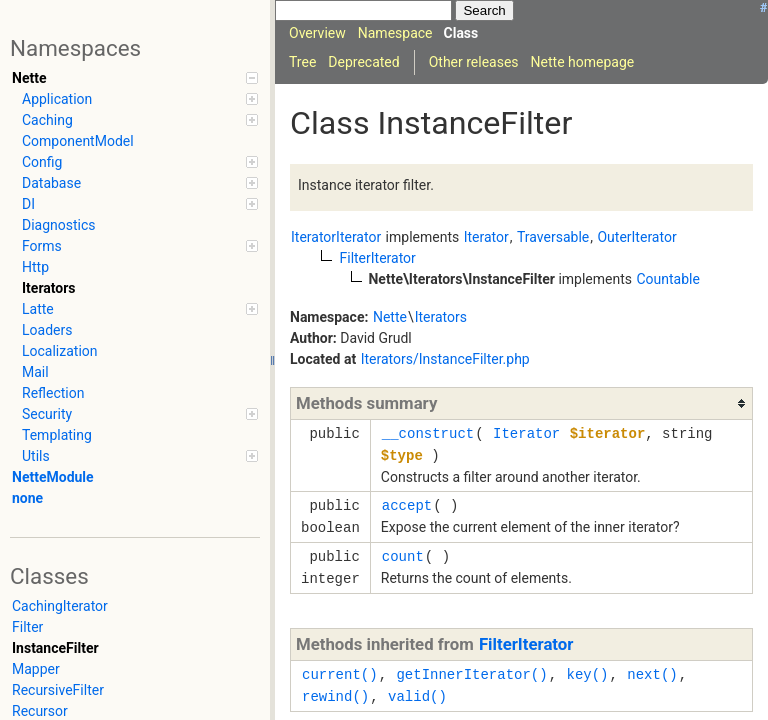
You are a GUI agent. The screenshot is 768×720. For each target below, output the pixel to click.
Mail (35, 372)
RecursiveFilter (58, 690)
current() (340, 674)
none (27, 498)
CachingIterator (60, 606)
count (403, 556)
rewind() (335, 696)
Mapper (36, 669)
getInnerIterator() (471, 674)
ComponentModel (78, 141)
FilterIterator (526, 644)
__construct (428, 433)
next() (652, 674)
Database (140, 183)
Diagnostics (59, 225)
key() (587, 674)
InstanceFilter (55, 648)
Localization (60, 351)
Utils (140, 456)
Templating (57, 435)
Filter (27, 627)
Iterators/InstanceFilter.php (445, 359)
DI (140, 204)
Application (140, 99)
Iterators (49, 288)
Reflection (53, 393)
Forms (140, 246)
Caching (140, 120)
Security (140, 414)
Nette (135, 78)
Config (140, 162)
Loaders (47, 330)
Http (35, 267)
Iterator (526, 433)
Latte (140, 309)
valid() (417, 696)
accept (407, 505)
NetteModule (53, 477)
